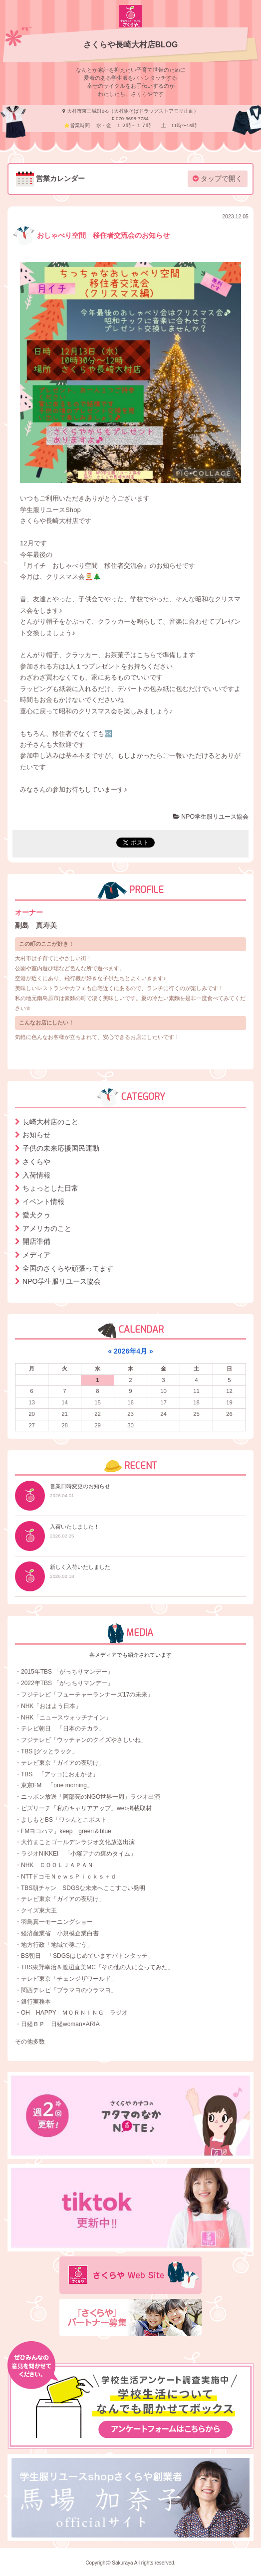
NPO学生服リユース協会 (211, 816)
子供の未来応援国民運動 (60, 1148)
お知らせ (36, 1135)
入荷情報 (36, 1175)
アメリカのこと (46, 1228)
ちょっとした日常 (50, 1188)
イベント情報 (43, 1201)
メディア (36, 1255)
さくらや (36, 1162)
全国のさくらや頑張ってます (67, 1268)
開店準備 (36, 1241)
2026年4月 (130, 1351)
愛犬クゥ (36, 1215)
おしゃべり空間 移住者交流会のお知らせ (91, 235)
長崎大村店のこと (50, 1122)
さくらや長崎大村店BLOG (130, 44)
